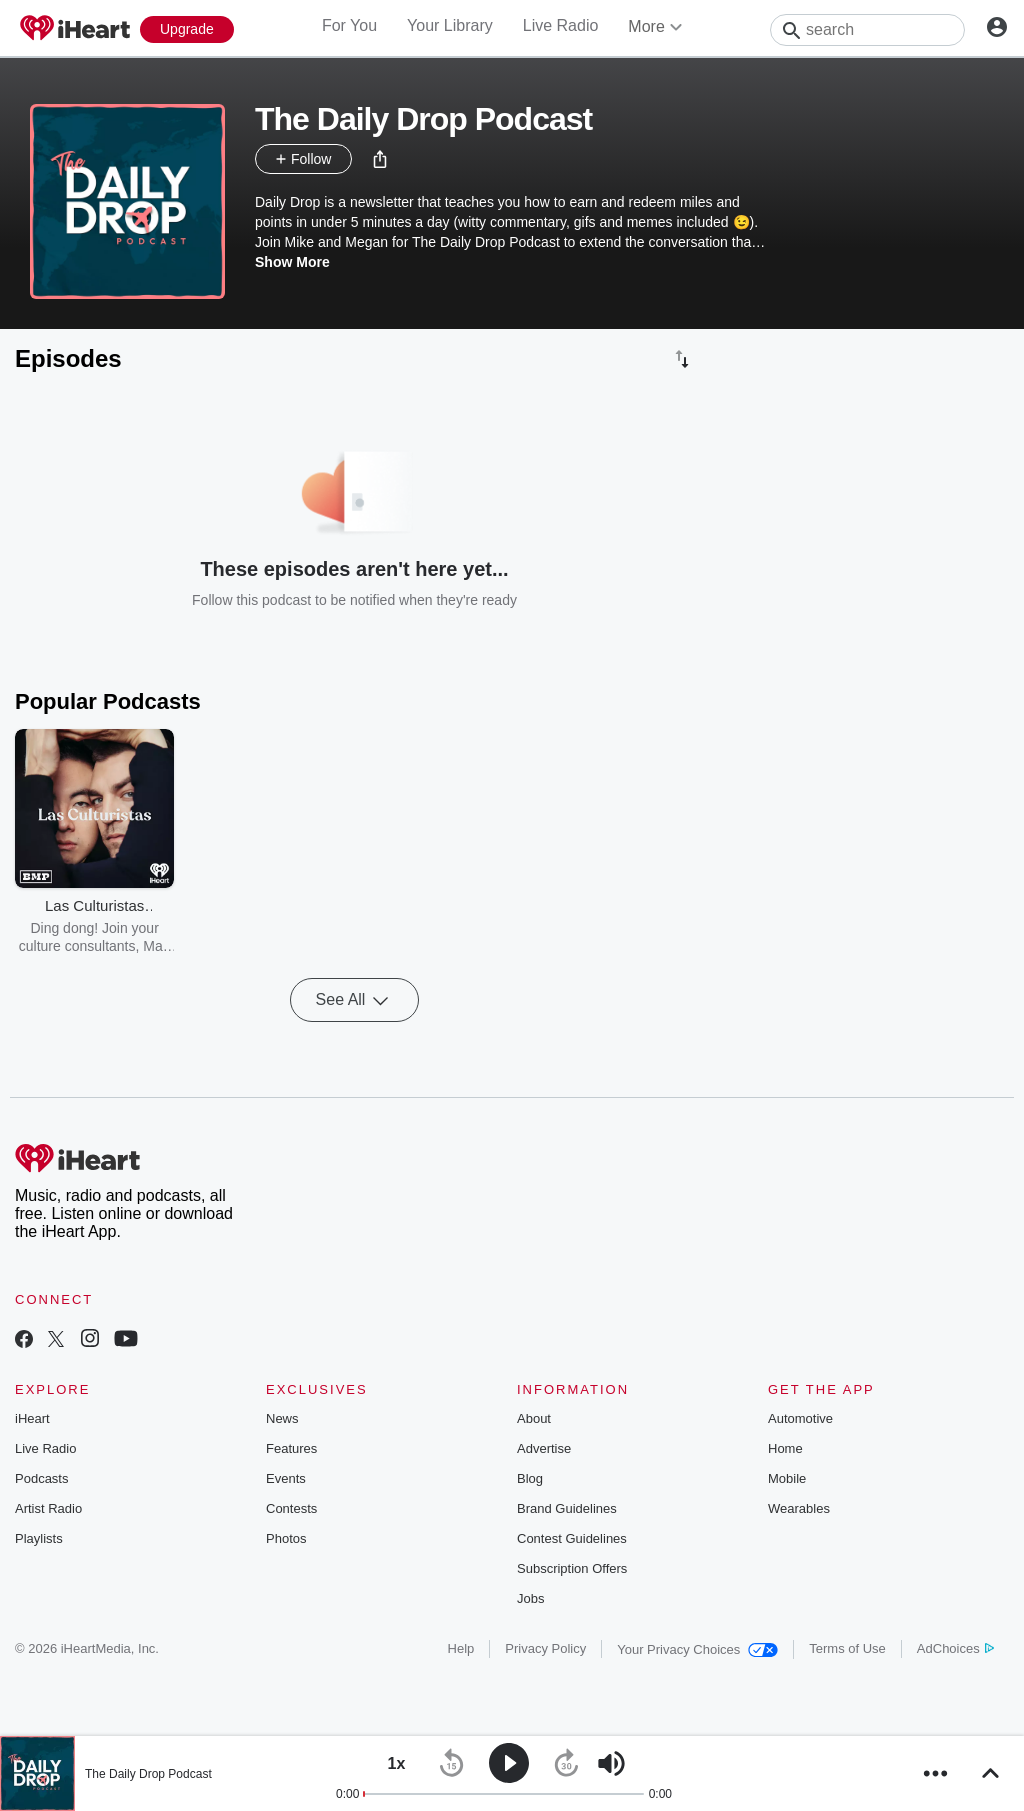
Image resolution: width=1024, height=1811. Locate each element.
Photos (286, 1538)
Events (286, 1478)
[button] (380, 159)
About (534, 1418)
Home (785, 1448)
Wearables (799, 1508)
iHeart (32, 1418)
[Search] (867, 30)
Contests (291, 1508)
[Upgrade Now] (187, 29)
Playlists (39, 1538)
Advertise (544, 1448)
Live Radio (561, 25)
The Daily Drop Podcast (148, 1774)
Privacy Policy (545, 1648)
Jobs (530, 1598)
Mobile (787, 1478)
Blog (530, 1478)
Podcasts (41, 1478)
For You (349, 25)
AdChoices (955, 1648)
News (282, 1418)
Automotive (800, 1418)
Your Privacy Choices (697, 1649)
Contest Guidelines (572, 1538)
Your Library (450, 25)
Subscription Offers (572, 1568)
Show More (292, 262)
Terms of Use (847, 1648)
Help (461, 1648)
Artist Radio (48, 1508)
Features (291, 1448)
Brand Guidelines (567, 1508)
